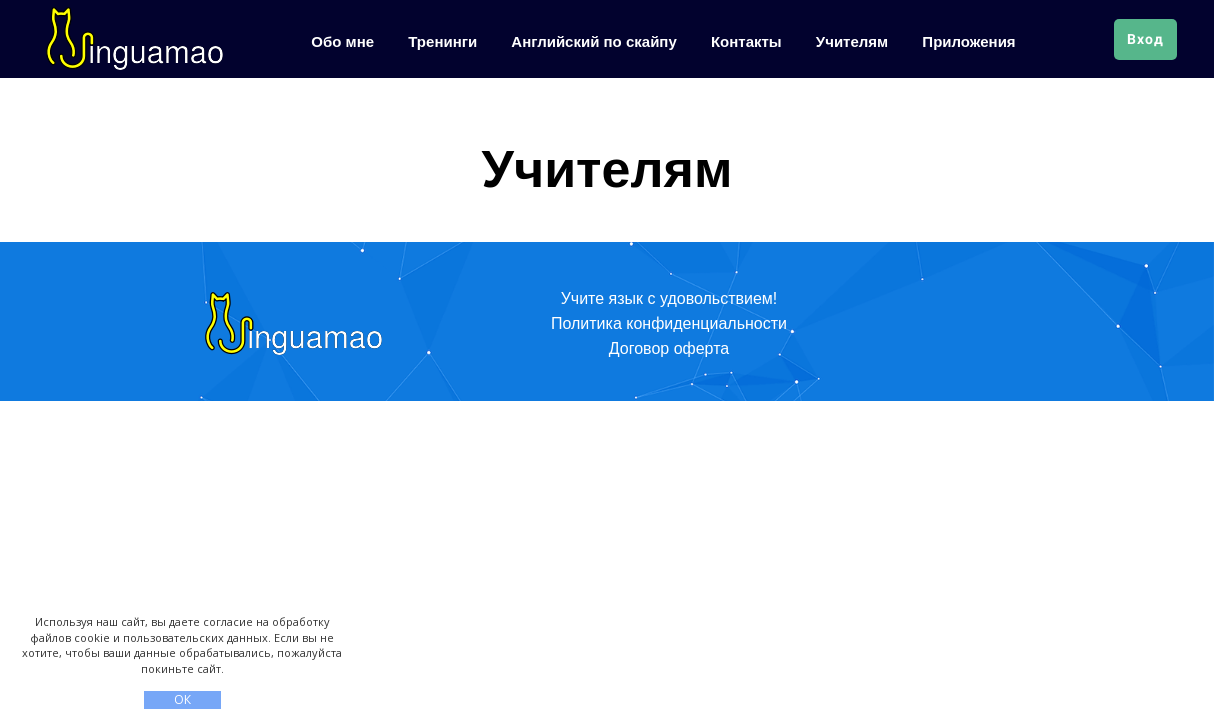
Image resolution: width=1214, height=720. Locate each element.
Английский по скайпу (596, 41)
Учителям (854, 41)
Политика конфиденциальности (669, 323)
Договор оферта (669, 348)
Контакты (748, 41)
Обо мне (344, 41)
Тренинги (444, 41)
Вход (1145, 39)
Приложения (968, 41)
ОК (182, 699)
